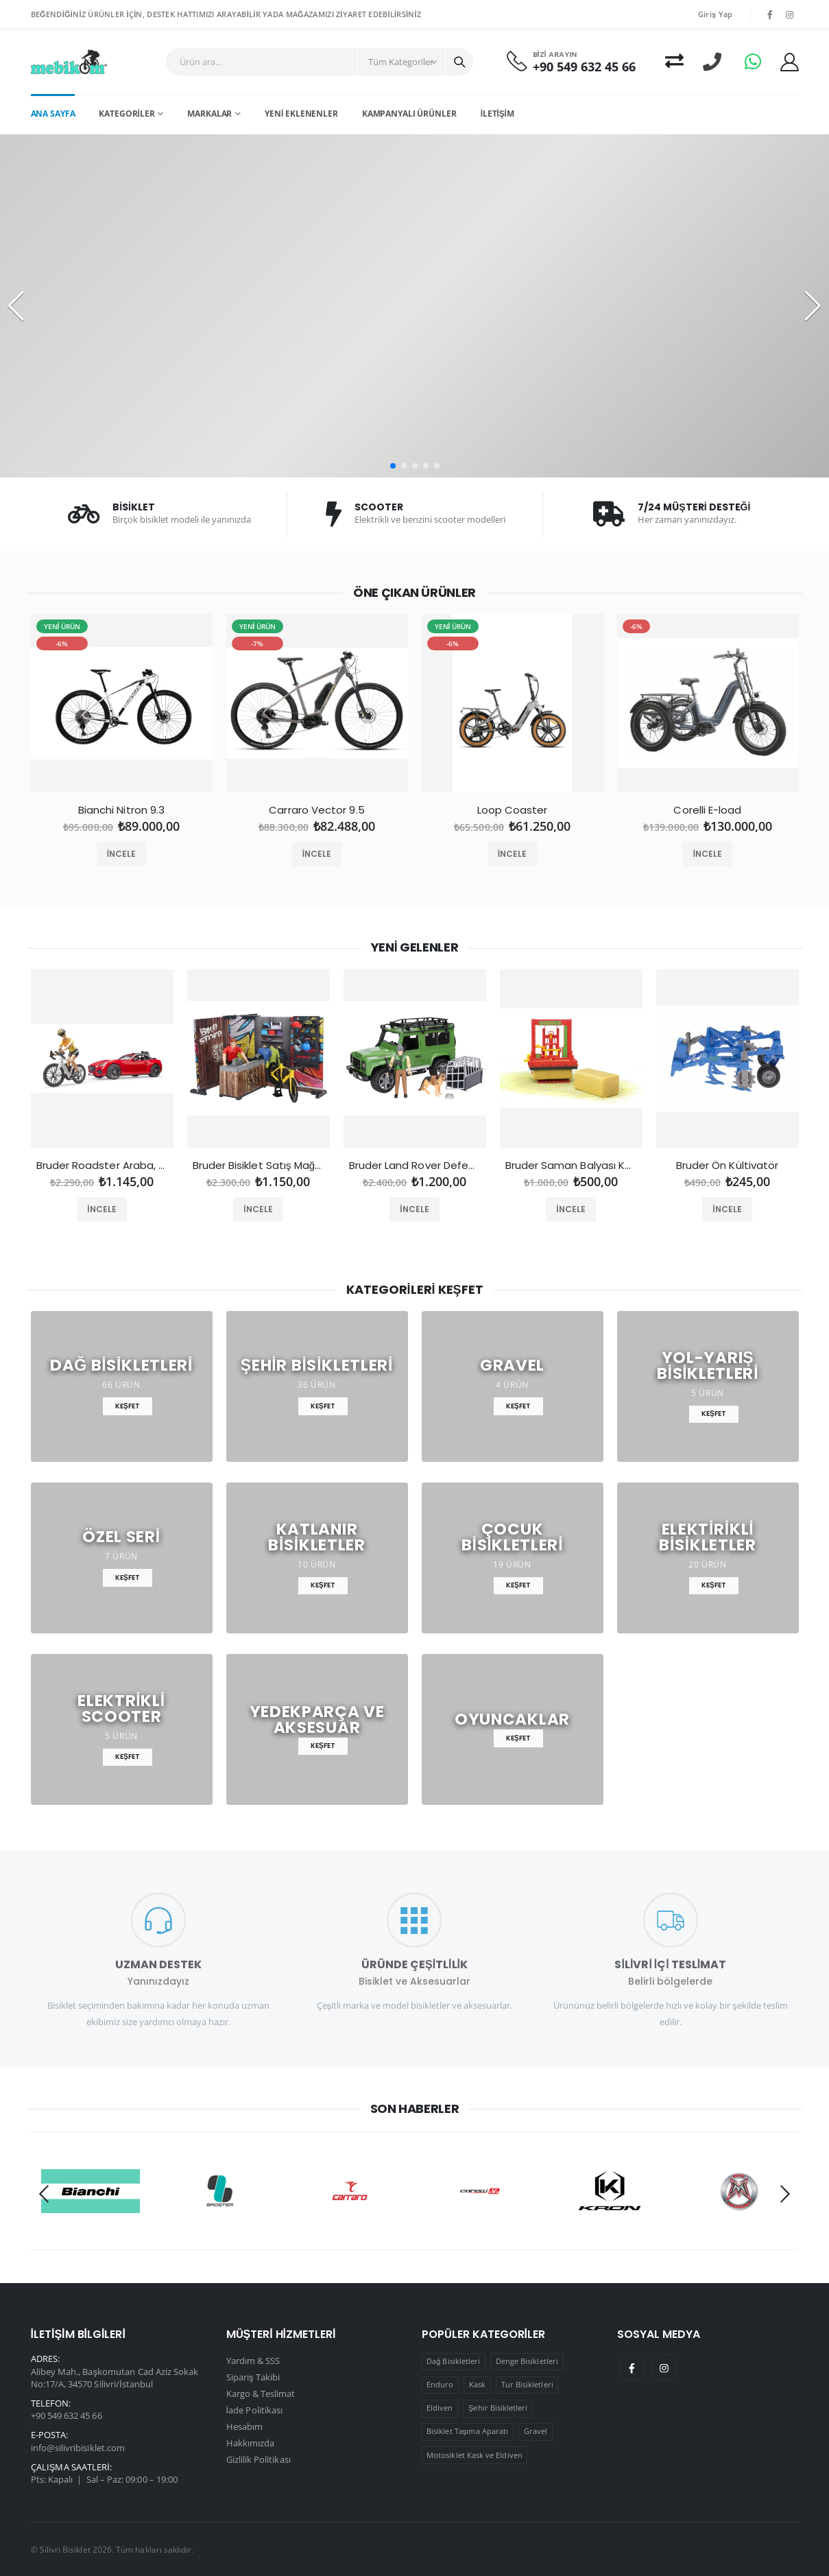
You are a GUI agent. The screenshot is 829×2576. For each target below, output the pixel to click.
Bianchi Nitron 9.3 (121, 810)
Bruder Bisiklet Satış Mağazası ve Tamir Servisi (258, 1165)
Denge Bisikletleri (527, 2361)
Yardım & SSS (253, 2360)
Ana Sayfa (53, 113)
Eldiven (439, 2407)
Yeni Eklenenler (301, 113)
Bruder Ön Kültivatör (727, 1165)
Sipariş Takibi (253, 2377)
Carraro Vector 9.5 (316, 810)
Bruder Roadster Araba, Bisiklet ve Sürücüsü (102, 1165)
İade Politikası (254, 2410)
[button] (393, 466)
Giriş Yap (715, 14)
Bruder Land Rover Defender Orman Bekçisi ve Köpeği (415, 1165)
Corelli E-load (707, 810)
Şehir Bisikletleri (498, 2407)
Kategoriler (126, 113)
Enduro (439, 2384)
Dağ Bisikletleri (453, 2361)
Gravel (535, 2431)
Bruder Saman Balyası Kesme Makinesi (571, 1165)
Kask (477, 2384)
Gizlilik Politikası (258, 2459)
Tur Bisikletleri (527, 2384)
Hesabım (244, 2426)
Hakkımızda (250, 2443)
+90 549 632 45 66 (584, 67)
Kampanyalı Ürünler (409, 113)
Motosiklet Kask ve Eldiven (474, 2455)
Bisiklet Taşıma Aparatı (467, 2431)
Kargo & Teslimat (261, 2393)
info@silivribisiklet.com (78, 2448)
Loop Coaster (512, 810)
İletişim (497, 113)
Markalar (209, 113)
